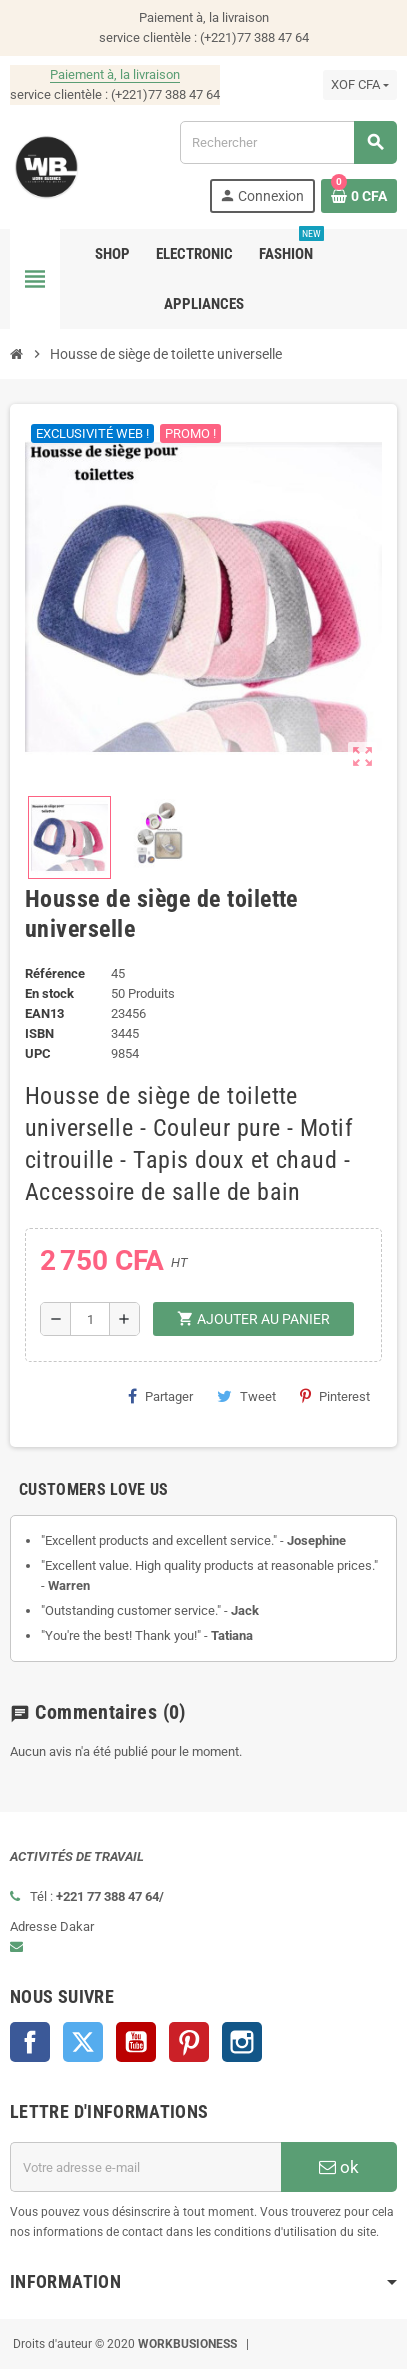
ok (339, 2167)
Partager (160, 1396)
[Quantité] (90, 1319)
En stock (49, 993)
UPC (38, 1053)
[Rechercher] (288, 142)
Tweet (246, 1396)
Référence (55, 973)
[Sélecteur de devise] (360, 85)
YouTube (136, 2042)
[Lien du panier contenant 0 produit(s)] (359, 196)
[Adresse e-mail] (145, 2167)
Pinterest (335, 1396)
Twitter (83, 2042)
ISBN (39, 1033)
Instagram (242, 2042)
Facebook (30, 2042)
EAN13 (44, 1013)
